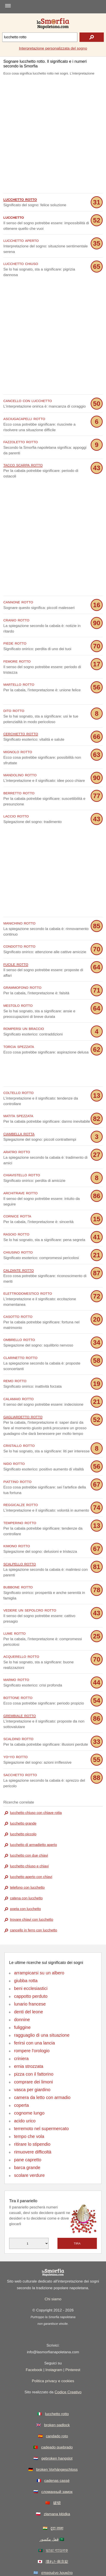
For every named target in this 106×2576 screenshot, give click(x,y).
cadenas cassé (56, 2460)
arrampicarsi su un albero (39, 1952)
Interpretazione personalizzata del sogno (53, 48)
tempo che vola (29, 2116)
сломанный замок (56, 2471)
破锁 (57, 2483)
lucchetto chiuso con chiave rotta (36, 1792)
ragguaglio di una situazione (41, 2014)
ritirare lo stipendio (32, 2123)
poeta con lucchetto (25, 1889)
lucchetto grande (23, 1803)
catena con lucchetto (26, 1878)
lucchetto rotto (57, 2394)
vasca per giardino (32, 2069)
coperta (21, 2085)
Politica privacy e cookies (53, 2361)
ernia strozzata (28, 2046)
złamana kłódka (57, 2494)
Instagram (53, 2350)
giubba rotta (26, 1960)
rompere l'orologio (31, 2030)
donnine (22, 1999)
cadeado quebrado (57, 2427)
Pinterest (72, 2350)
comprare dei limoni (33, 2061)
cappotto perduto (30, 1975)
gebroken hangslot (57, 2438)
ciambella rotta (19, 1113)
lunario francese (30, 1983)
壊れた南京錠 (57, 2541)
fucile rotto (15, 964)
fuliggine (22, 2007)
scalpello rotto (19, 1543)
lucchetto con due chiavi (29, 1835)
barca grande (27, 2147)
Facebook (34, 2350)
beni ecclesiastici (30, 1968)
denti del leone (28, 1991)
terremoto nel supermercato (41, 2108)
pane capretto (27, 2139)
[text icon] (92, 37)
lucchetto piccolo (23, 1814)
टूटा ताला (57, 2508)
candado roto (57, 2416)
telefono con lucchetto (27, 1867)
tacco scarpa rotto (23, 464)
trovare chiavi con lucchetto (31, 1899)
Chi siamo (53, 2279)
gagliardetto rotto (23, 1396)
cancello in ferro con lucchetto (33, 1910)
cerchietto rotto (20, 733)
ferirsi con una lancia (34, 2022)
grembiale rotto (19, 1695)
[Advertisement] (53, 135)
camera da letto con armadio (42, 2077)
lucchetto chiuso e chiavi (29, 1846)
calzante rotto (18, 1249)
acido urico (25, 2100)
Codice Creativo (68, 2372)
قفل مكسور (49, 2519)
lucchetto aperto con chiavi (31, 1856)
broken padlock (57, 2405)
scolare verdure (29, 2155)
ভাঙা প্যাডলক (57, 2530)
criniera (21, 2038)
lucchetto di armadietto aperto (33, 1824)
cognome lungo (29, 2092)
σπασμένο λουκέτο (57, 2552)
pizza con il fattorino (33, 2053)
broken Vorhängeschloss (56, 2449)
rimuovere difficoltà (32, 2131)
